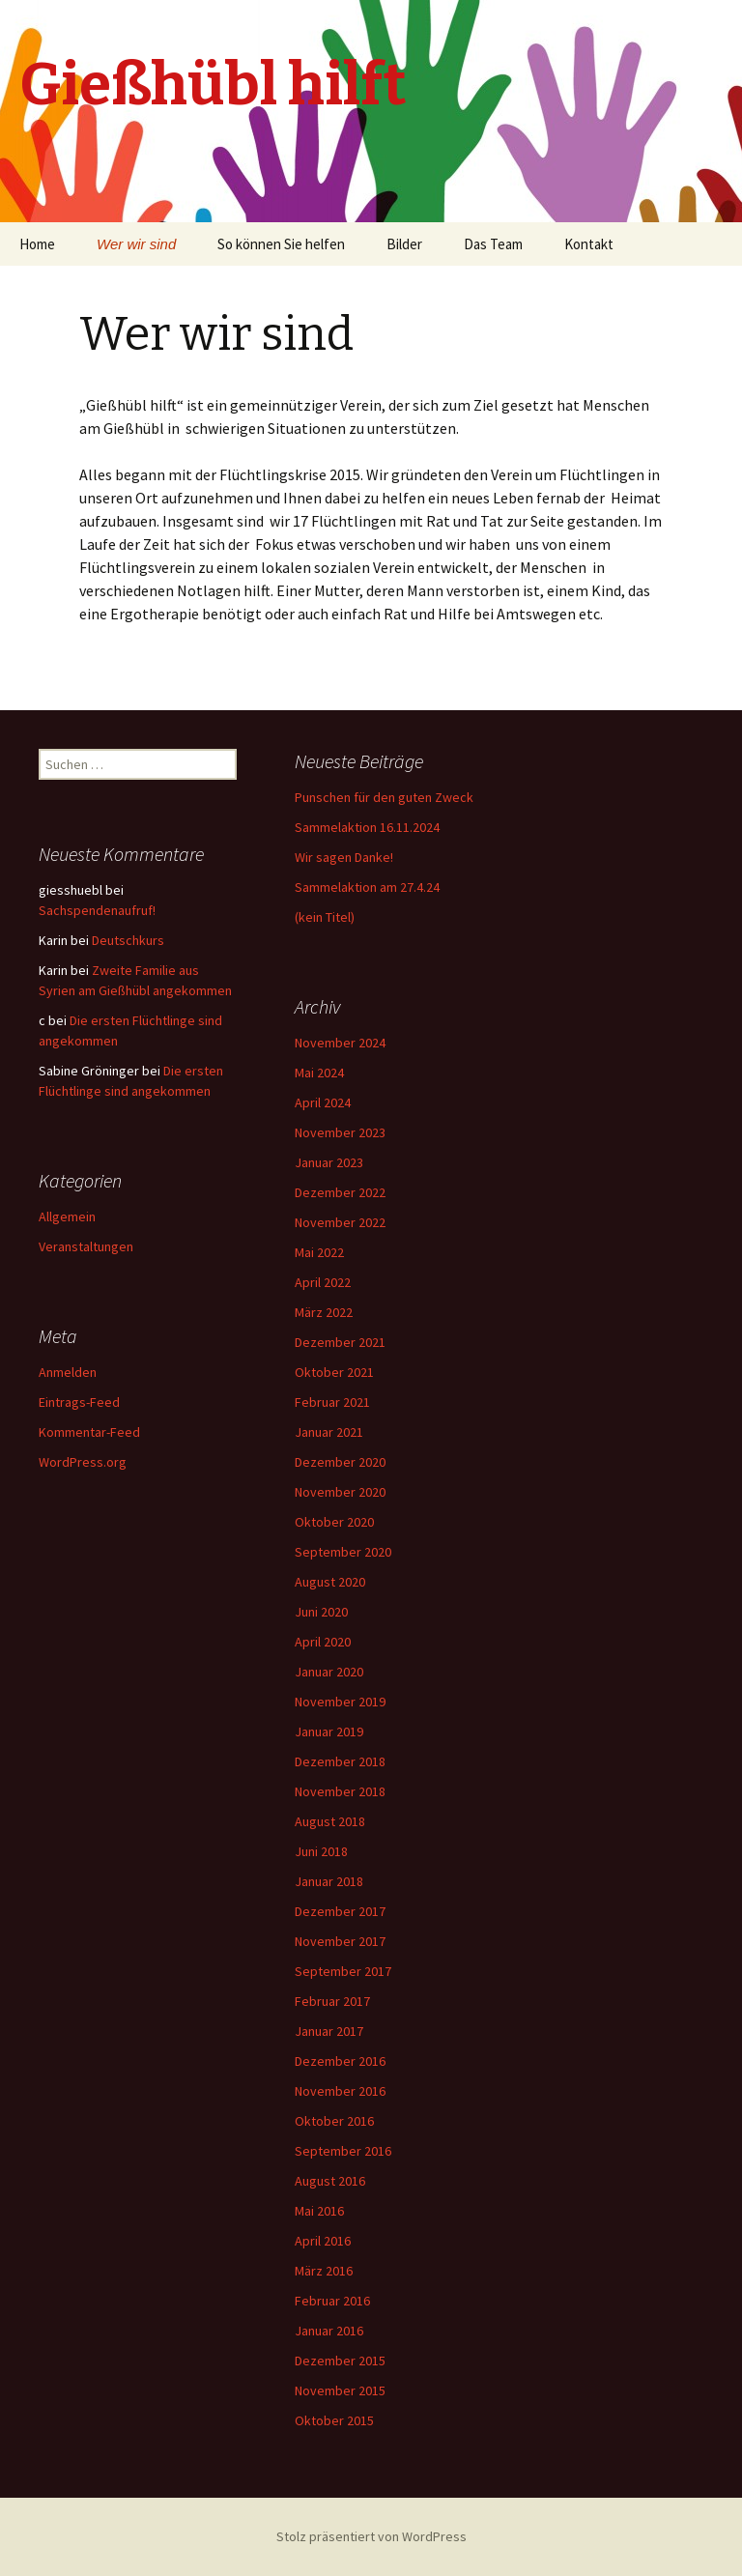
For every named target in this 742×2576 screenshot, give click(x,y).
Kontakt (589, 244)
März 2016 (324, 2270)
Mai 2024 (319, 1072)
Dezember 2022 (340, 1192)
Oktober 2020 (334, 1522)
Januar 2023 (329, 1162)
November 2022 (340, 1222)
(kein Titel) (325, 917)
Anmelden (68, 1372)
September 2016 (343, 2151)
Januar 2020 (329, 1671)
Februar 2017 (332, 2001)
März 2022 (324, 1312)
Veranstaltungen (86, 1246)
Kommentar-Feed (89, 1432)
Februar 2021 (332, 1402)
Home (37, 244)
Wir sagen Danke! (344, 857)
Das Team (493, 244)
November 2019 (340, 1701)
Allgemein (67, 1216)
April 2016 (323, 2240)
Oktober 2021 (334, 1372)
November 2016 (340, 2091)
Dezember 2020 (340, 1462)
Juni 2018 (321, 1851)
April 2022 (323, 1282)
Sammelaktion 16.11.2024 (367, 827)
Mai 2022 (319, 1252)
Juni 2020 (321, 1611)
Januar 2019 (329, 1731)
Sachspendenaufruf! (97, 910)
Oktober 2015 (334, 2420)
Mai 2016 (319, 2210)
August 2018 (330, 1821)
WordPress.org (83, 1462)
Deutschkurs (128, 940)
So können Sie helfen (281, 244)
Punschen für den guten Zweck (384, 797)
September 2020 (343, 1551)
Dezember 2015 (340, 2360)
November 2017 (340, 1941)
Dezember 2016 (340, 2061)
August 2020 (330, 1581)
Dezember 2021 (340, 1342)
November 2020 (340, 1492)
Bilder (404, 244)
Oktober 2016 (334, 2121)
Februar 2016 (332, 2300)
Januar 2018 (329, 1881)
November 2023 (340, 1132)
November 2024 (340, 1042)
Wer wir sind (136, 244)
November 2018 (340, 1791)
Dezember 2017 (340, 1911)
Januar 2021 (329, 1432)
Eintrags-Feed (79, 1402)
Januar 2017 (329, 2031)
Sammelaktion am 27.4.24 (367, 887)
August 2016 (330, 2181)
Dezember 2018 (340, 1761)
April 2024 (323, 1102)
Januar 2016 (329, 2330)
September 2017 (343, 1971)
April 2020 (323, 1641)
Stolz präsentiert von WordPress (371, 2536)
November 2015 (340, 2390)
